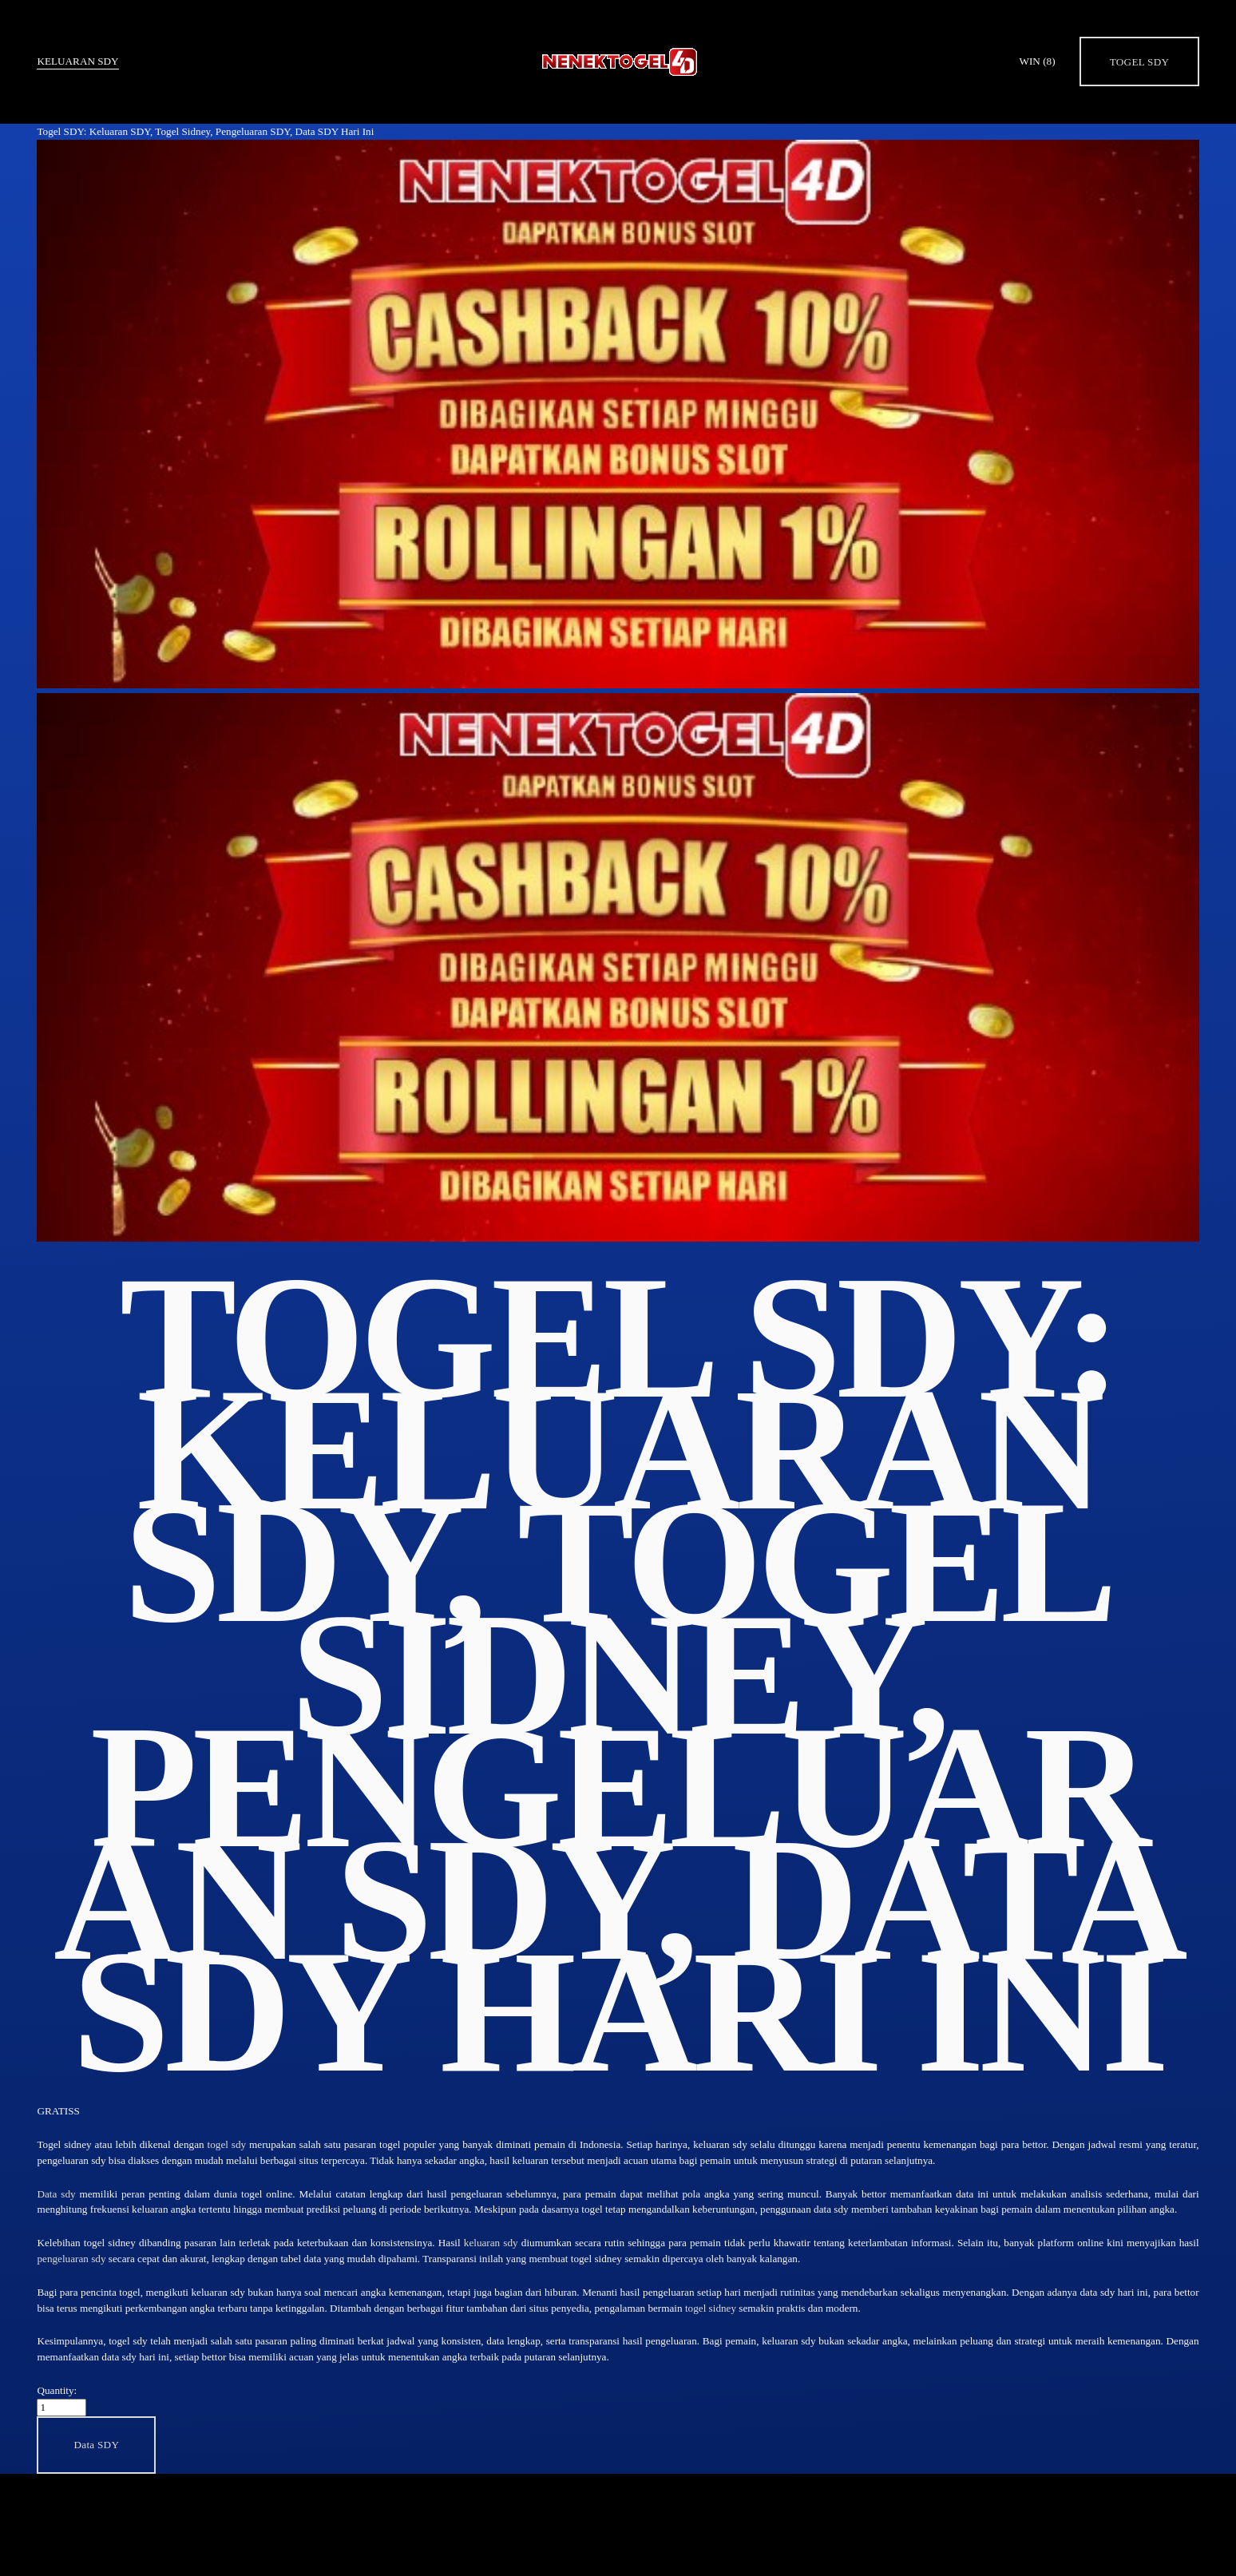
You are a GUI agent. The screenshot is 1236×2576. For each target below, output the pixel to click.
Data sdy (56, 2194)
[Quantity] (61, 2407)
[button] (96, 2445)
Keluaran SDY (77, 61)
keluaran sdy (491, 2243)
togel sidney (710, 2308)
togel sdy (227, 2144)
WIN (1037, 61)
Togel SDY (1140, 62)
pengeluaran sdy (71, 2259)
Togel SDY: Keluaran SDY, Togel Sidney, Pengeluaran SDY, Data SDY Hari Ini (205, 131)
